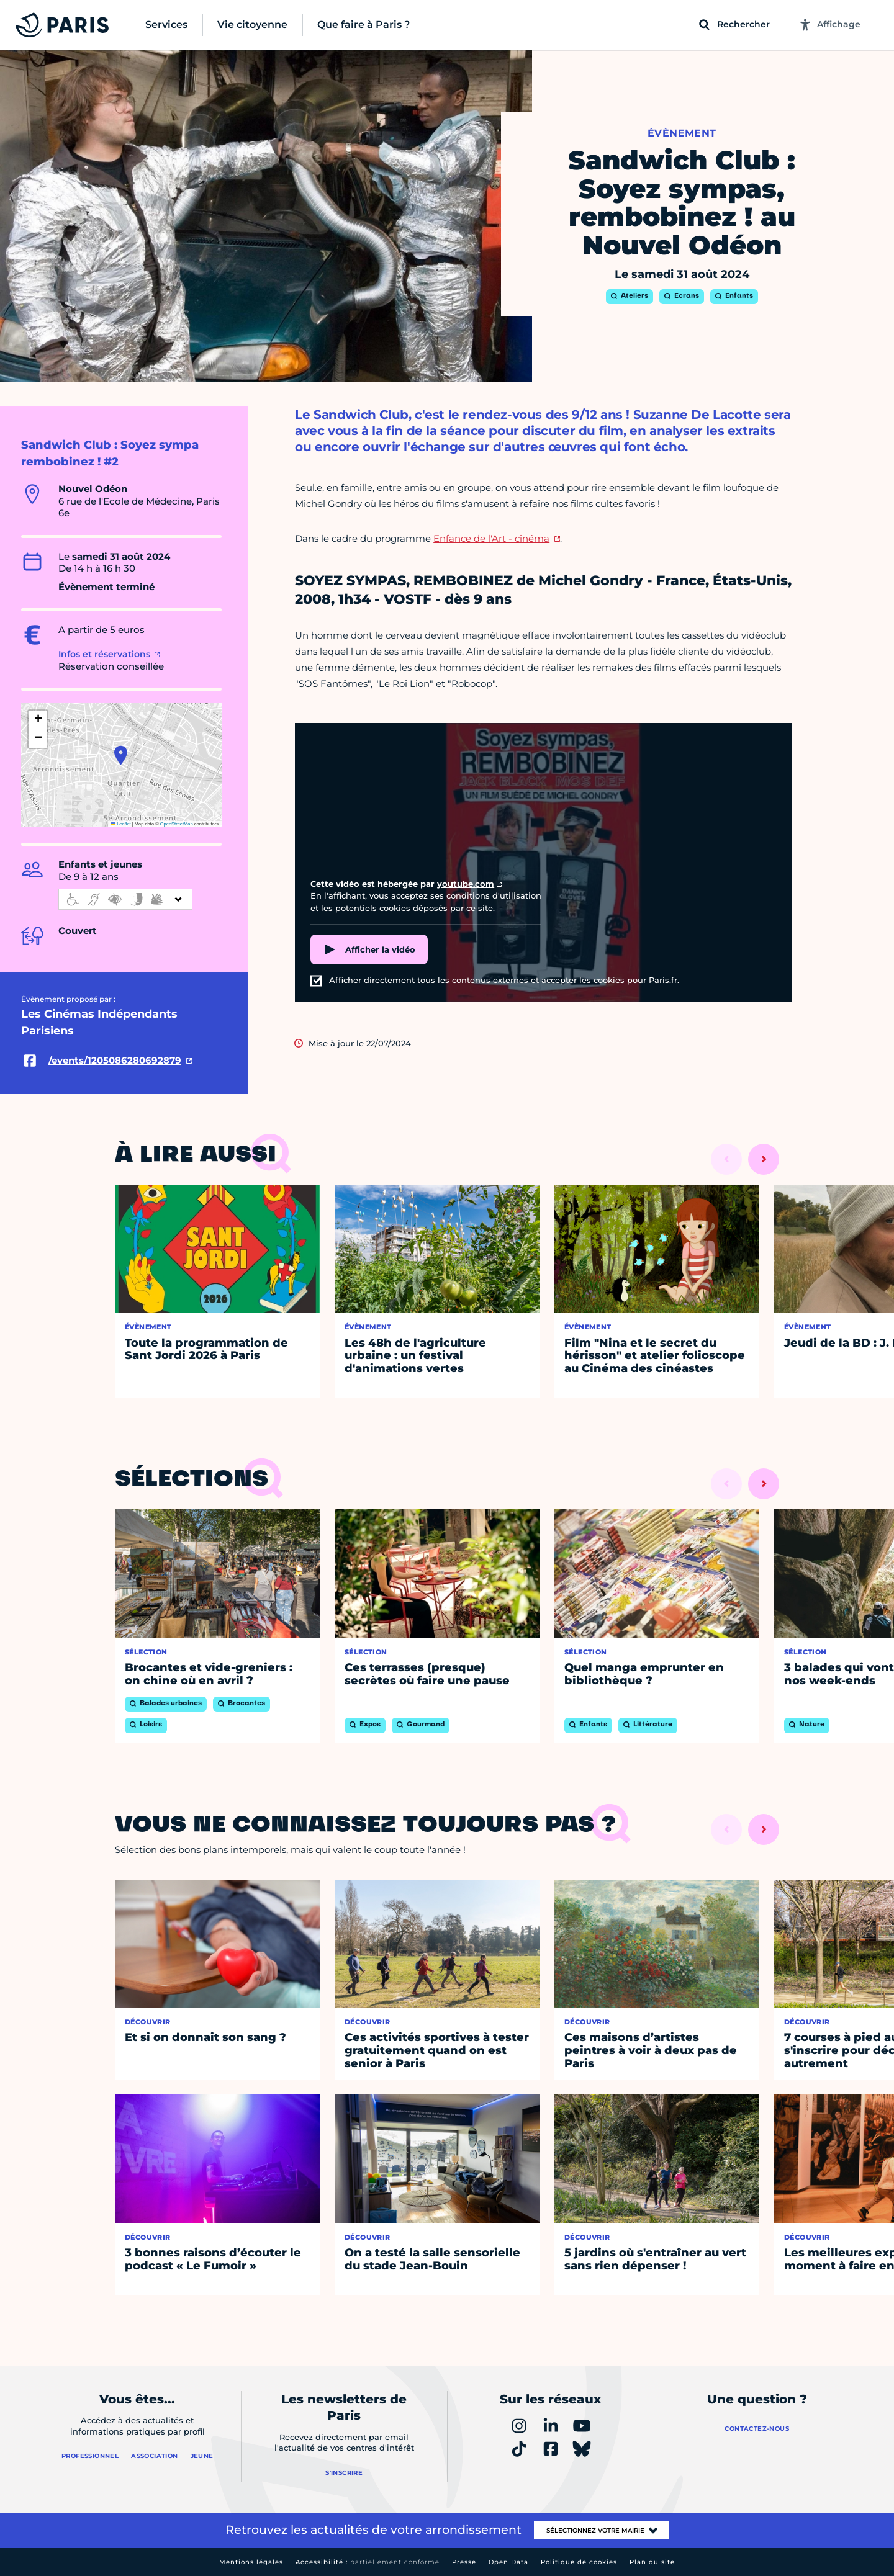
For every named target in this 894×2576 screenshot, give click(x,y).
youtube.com (465, 884)
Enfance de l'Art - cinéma (491, 538)
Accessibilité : (368, 2562)
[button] (120, 755)
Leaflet (121, 824)
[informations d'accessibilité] (125, 899)
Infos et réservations (104, 654)
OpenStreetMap (176, 824)
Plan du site (652, 2562)
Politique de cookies (579, 2562)
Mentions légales (251, 2562)
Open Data (508, 2562)
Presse (464, 2562)
